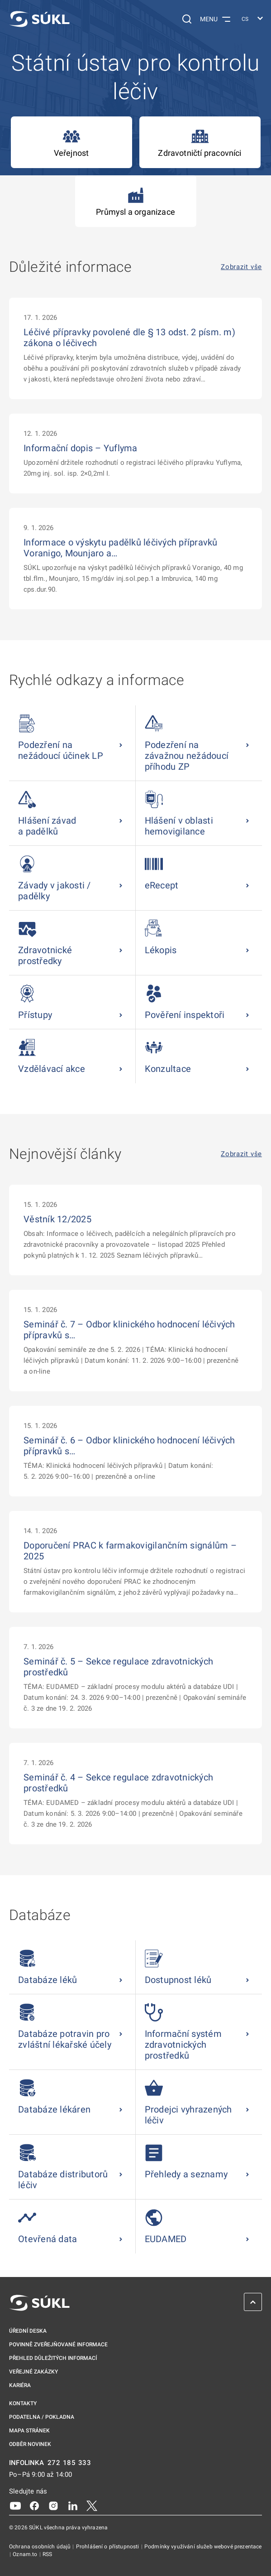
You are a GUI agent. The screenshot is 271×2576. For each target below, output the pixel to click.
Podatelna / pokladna (41, 2417)
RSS (47, 2554)
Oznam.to (25, 2554)
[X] (92, 2505)
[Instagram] (53, 2505)
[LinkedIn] (73, 2505)
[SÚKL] (39, 19)
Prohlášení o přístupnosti (108, 2546)
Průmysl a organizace (135, 201)
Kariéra (20, 2385)
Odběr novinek (30, 2444)
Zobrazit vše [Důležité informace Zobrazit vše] (241, 267)
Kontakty (23, 2403)
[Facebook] (34, 2505)
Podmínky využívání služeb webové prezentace (202, 2546)
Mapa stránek (29, 2430)
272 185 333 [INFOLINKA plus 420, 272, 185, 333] (69, 2463)
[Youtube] (15, 2505)
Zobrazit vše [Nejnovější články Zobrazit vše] (241, 1154)
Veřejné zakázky (33, 2372)
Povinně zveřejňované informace (58, 2344)
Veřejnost (71, 142)
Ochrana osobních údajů (40, 2546)
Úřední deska (28, 2331)
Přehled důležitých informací (53, 2358)
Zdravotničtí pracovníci (199, 142)
